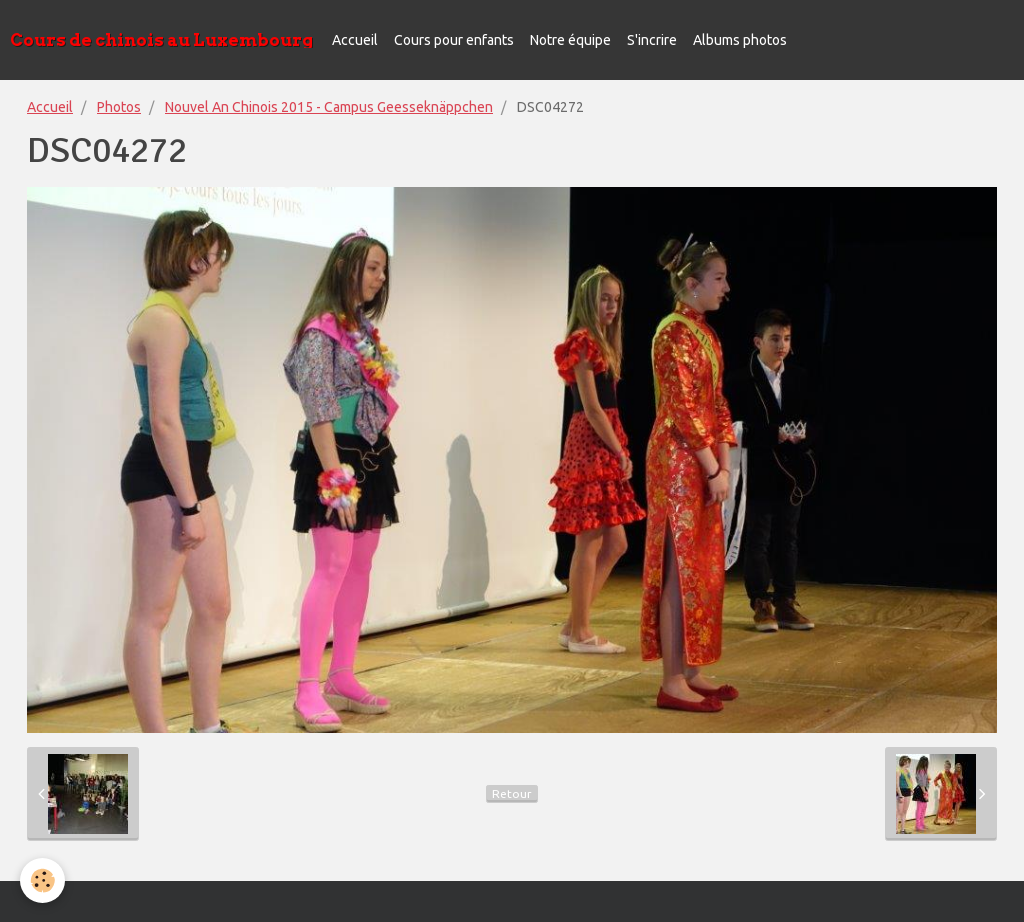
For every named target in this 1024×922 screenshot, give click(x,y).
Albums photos (740, 40)
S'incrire (652, 40)
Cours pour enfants (454, 40)
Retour (512, 793)
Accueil (355, 40)
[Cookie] (42, 880)
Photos (119, 107)
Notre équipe (570, 40)
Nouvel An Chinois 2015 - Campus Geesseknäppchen (329, 107)
